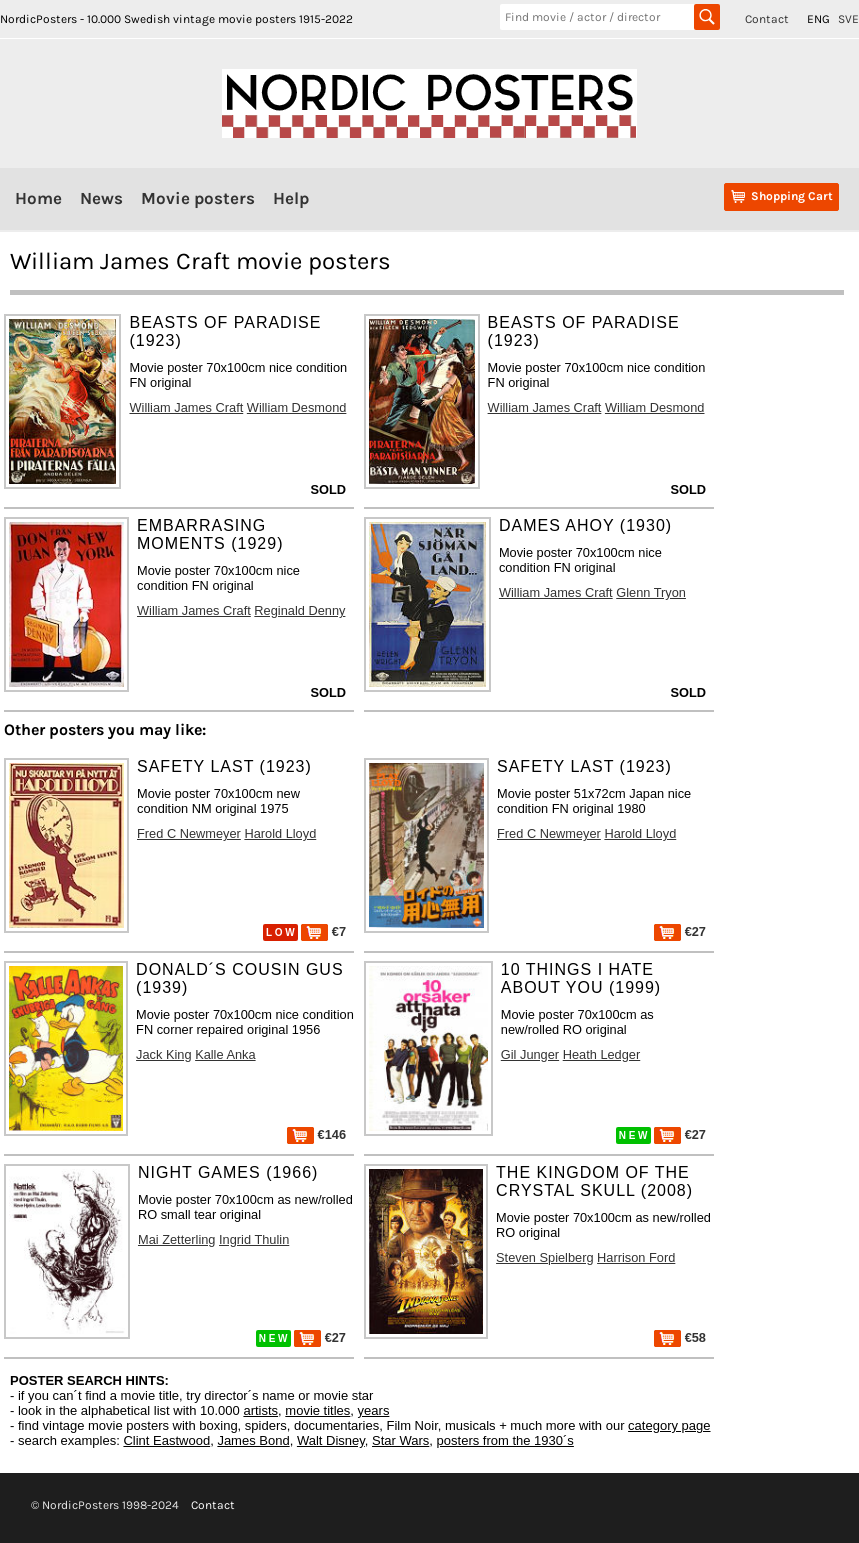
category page (669, 1425)
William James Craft (186, 407)
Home (38, 198)
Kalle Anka (225, 1054)
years (374, 1410)
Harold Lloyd (280, 833)
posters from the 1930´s (505, 1440)
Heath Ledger (602, 1054)
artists (260, 1410)
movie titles (317, 1410)
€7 (323, 931)
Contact (767, 19)
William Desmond (297, 407)
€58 (680, 1337)
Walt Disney (331, 1440)
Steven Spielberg (544, 1257)
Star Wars (400, 1440)
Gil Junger (530, 1054)
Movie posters (198, 198)
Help (291, 198)
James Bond (253, 1440)
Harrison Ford (636, 1257)
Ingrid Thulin (254, 1239)
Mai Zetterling (177, 1239)
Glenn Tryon (651, 592)
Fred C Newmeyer (189, 833)
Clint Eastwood (166, 1440)
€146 (316, 1134)
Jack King (163, 1054)
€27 (680, 931)
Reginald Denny (299, 610)
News (101, 198)
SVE (848, 19)
